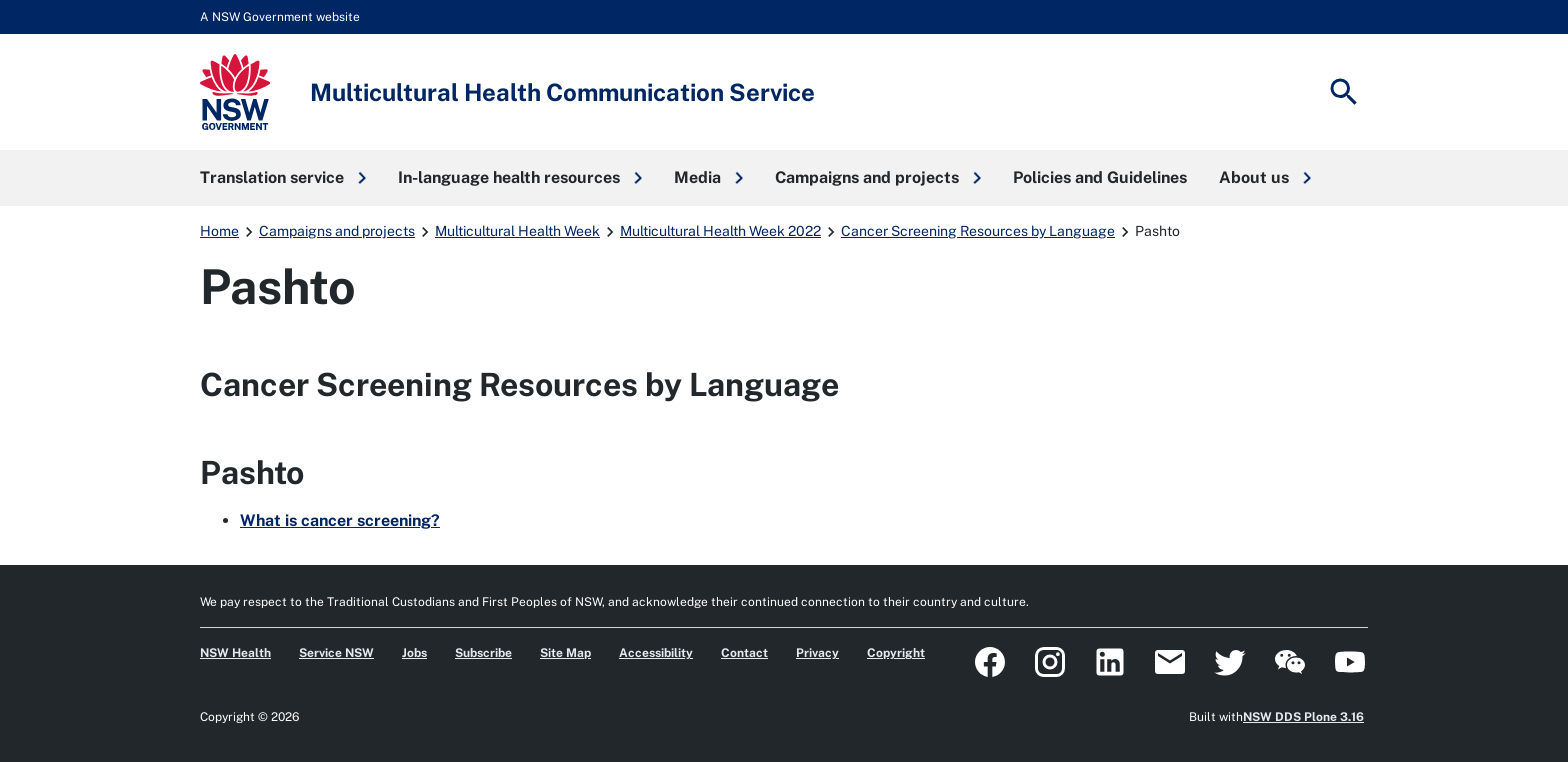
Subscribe (483, 653)
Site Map (565, 653)
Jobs (414, 653)
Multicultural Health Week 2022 (720, 231)
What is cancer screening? (340, 520)
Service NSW (336, 653)
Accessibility (656, 653)
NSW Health (235, 653)
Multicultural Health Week (517, 231)
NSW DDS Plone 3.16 (1303, 717)
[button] (283, 178)
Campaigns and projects (337, 231)
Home (219, 231)
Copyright (896, 653)
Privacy (817, 653)
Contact (744, 653)
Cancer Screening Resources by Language (978, 231)
